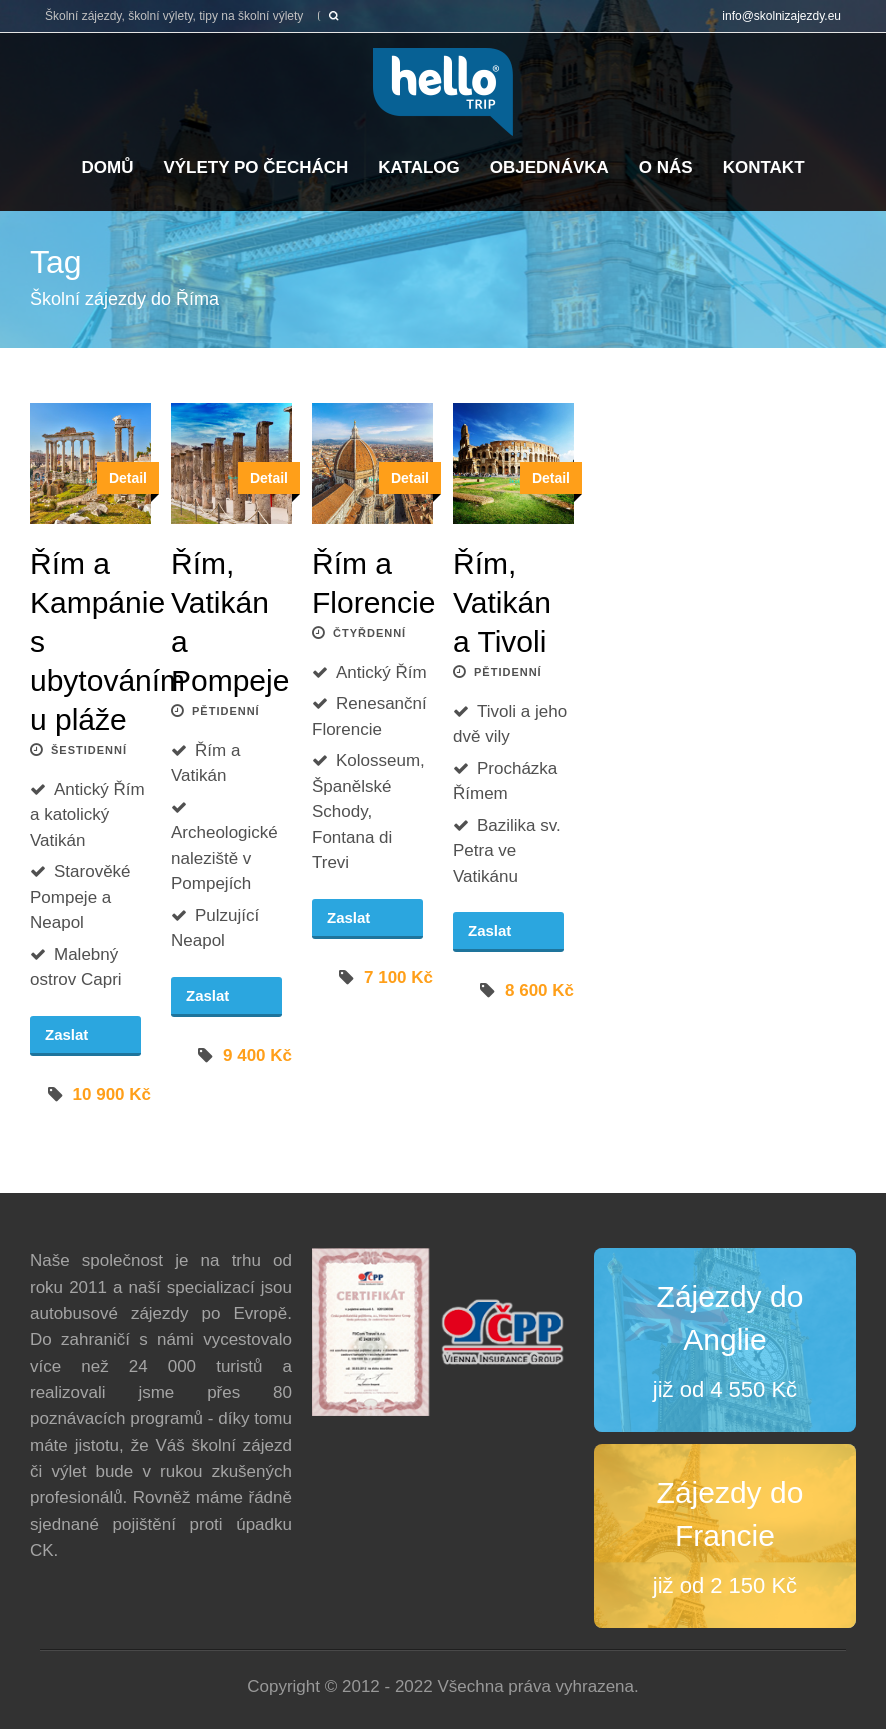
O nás (666, 167)
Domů (107, 167)
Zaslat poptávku (78, 1041)
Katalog (419, 167)
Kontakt (764, 167)
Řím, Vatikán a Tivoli (502, 602)
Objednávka (549, 167)
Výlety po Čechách (255, 167)
